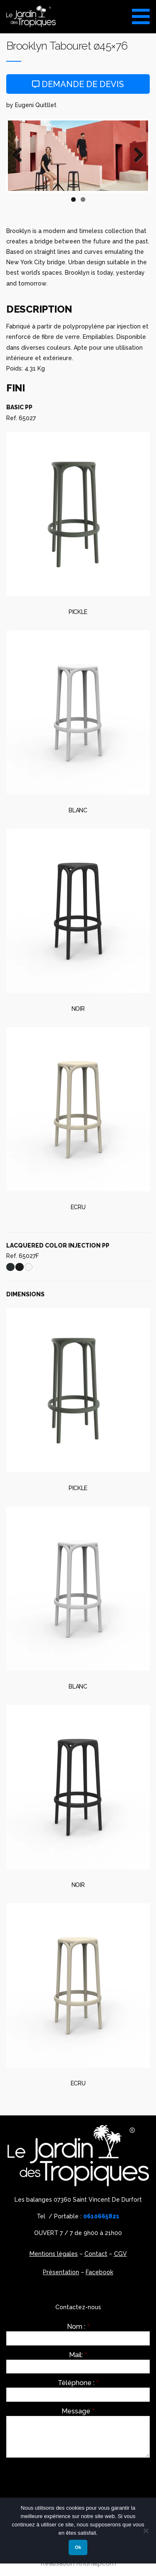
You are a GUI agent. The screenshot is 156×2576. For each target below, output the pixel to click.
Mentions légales (54, 2253)
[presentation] (69, 2480)
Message (78, 2411)
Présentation (61, 2272)
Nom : (78, 2326)
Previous (20, 155)
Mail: (78, 2355)
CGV (120, 2253)
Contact (95, 2253)
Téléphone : (78, 2383)
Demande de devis (78, 84)
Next (135, 155)
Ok (78, 2547)
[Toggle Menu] (141, 13)
